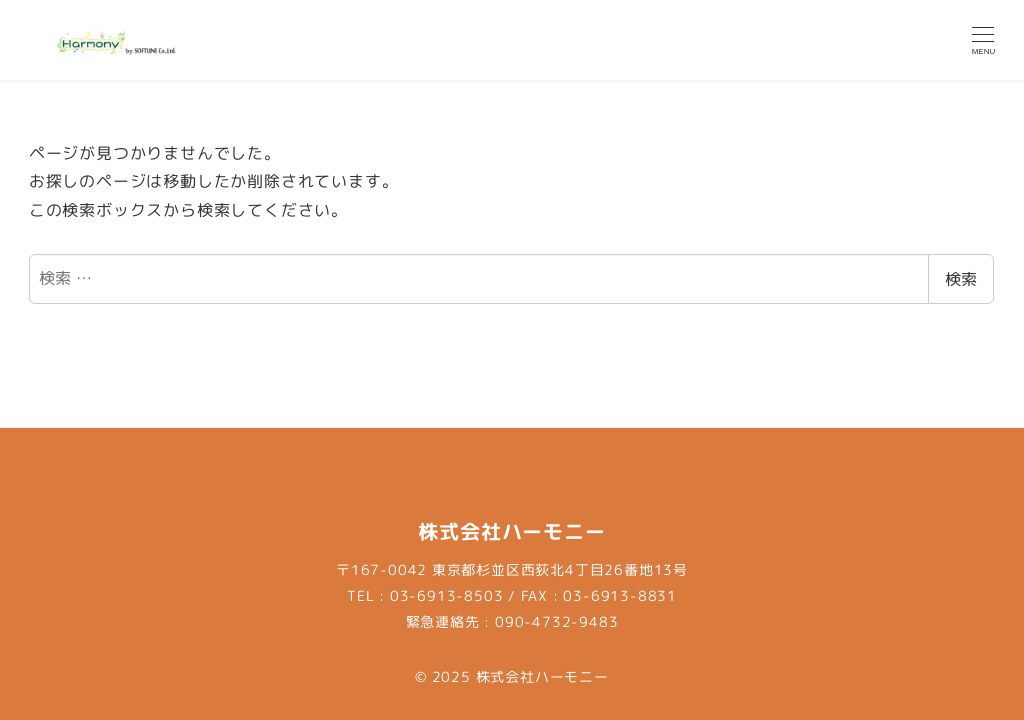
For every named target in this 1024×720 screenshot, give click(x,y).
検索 (961, 279)
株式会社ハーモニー (542, 677)
